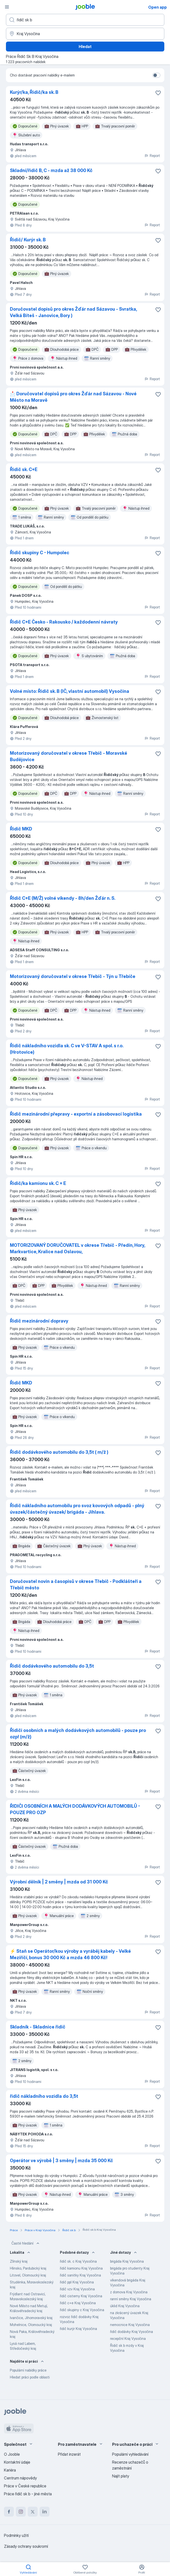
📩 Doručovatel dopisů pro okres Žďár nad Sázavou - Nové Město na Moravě (73, 397)
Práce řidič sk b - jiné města (28, 2493)
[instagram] (21, 2512)
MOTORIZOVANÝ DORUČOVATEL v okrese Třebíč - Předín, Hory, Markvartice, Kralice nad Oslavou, (77, 1248)
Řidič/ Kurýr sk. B (28, 239)
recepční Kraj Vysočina (128, 2338)
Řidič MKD (21, 828)
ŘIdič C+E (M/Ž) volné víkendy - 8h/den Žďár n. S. (62, 898)
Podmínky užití (16, 2535)
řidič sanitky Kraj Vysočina (80, 2275)
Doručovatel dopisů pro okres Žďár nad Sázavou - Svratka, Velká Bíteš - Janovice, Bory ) (73, 312)
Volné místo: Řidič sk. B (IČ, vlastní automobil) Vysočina (69, 691)
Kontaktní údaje (17, 2462)
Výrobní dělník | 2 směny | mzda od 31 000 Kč (59, 1881)
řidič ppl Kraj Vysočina (77, 2282)
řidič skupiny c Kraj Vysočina (82, 2310)
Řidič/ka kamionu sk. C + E (38, 1183)
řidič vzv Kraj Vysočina (77, 2289)
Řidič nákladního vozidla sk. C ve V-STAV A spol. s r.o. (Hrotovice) (66, 1049)
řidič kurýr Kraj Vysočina (78, 2328)
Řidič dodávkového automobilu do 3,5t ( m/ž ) (59, 1452)
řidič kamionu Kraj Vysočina (81, 2268)
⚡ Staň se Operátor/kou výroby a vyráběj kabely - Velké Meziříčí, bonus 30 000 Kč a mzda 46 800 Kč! (70, 1954)
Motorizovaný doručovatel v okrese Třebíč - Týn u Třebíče (72, 976)
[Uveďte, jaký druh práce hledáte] (85, 20)
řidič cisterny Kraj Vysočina (81, 2296)
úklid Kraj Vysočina (125, 2306)
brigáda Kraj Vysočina (127, 2261)
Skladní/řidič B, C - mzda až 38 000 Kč (51, 170)
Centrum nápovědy (20, 2478)
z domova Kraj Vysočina (128, 2292)
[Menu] (7, 7)
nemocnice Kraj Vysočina (130, 2325)
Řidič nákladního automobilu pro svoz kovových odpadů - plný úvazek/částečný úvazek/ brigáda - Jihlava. (77, 1509)
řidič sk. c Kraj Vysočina (78, 2261)
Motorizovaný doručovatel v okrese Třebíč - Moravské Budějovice (68, 756)
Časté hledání (25, 2243)
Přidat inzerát (69, 2454)
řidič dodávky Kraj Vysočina (131, 2331)
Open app (157, 7)
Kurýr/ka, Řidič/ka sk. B (34, 92)
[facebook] (9, 2512)
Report (152, 155)
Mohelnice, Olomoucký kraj (31, 2325)
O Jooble (12, 2454)
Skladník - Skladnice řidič (37, 2026)
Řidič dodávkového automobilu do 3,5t (52, 1666)
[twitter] (33, 2512)
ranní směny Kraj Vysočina (130, 2299)
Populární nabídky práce (28, 2370)
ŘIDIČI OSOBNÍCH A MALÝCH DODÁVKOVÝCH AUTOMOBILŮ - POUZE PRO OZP (75, 1809)
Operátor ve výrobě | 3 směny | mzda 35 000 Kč (61, 2160)
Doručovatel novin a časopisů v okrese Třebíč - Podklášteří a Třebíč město (76, 1584)
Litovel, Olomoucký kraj (28, 2275)
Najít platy (120, 2476)
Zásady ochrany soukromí (26, 2546)
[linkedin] (44, 2512)
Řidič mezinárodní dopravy (39, 1321)
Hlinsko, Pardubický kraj (28, 2268)
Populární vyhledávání (130, 2454)
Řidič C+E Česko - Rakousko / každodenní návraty (64, 622)
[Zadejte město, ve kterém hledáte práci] (85, 34)
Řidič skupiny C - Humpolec (39, 552)
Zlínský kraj (18, 2261)
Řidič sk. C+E (23, 469)
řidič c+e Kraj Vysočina (78, 2303)
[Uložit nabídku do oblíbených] (158, 93)
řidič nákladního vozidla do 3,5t (44, 2096)
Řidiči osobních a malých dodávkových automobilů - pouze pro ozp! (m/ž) (78, 1733)
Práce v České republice (25, 2485)
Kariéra (10, 2470)
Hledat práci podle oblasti (30, 2377)
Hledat (85, 46)
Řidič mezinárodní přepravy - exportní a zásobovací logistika (76, 1114)
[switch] (156, 75)
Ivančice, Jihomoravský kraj (31, 2318)
